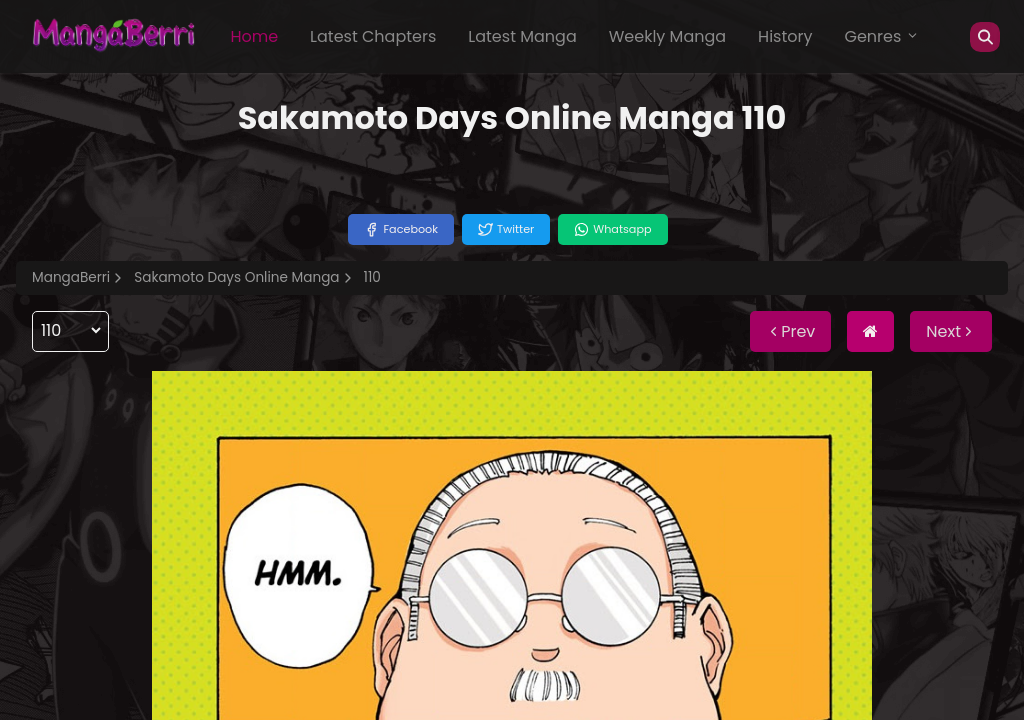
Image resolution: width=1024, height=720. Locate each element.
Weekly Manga (667, 36)
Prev (790, 331)
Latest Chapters (373, 36)
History (785, 36)
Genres (882, 36)
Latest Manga (522, 36)
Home (254, 36)
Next (951, 331)
